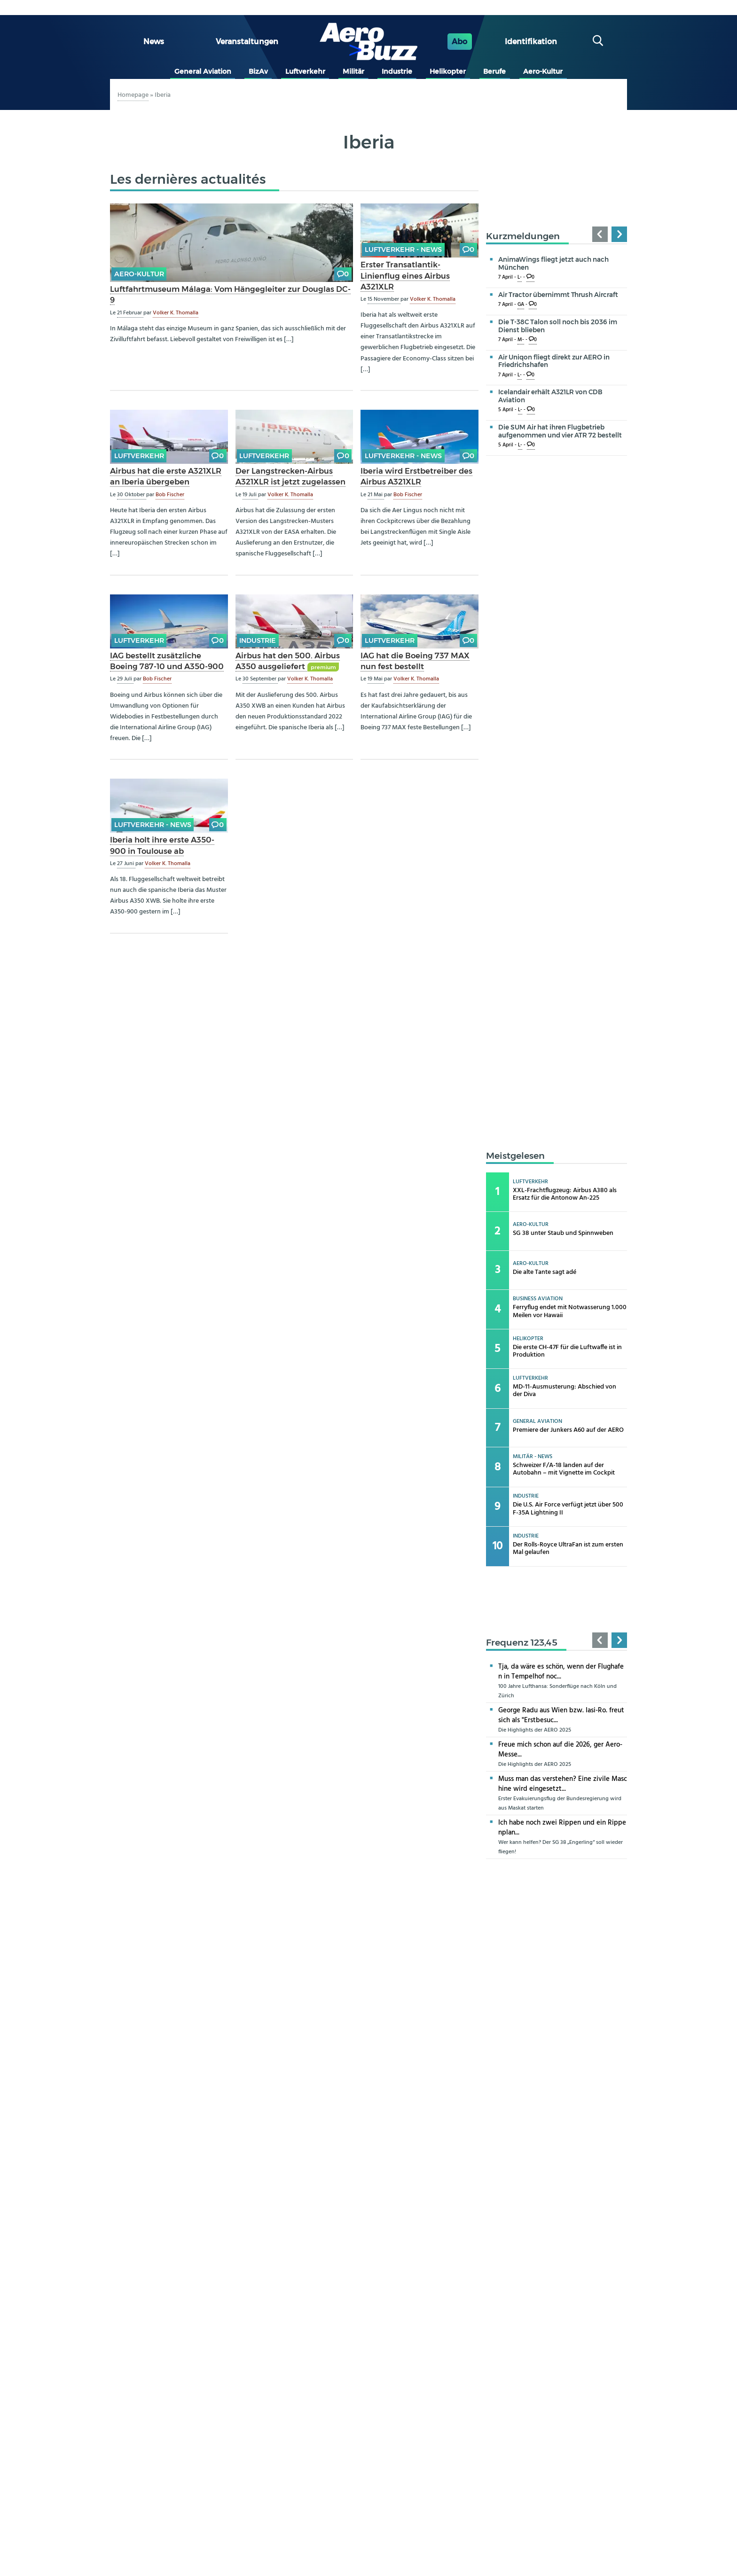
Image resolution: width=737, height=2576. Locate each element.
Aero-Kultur (543, 71)
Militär (353, 71)
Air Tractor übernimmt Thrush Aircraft (558, 294)
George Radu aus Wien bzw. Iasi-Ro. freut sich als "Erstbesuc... (561, 1715)
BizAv (258, 71)
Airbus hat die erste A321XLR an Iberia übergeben (165, 476)
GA (520, 305)
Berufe (494, 71)
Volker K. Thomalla (175, 313)
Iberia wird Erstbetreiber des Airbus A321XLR (416, 476)
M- (520, 340)
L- (519, 277)
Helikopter (448, 71)
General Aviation (202, 71)
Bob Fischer (170, 495)
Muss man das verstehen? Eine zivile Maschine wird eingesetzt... (562, 1784)
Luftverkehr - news (403, 249)
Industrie (397, 71)
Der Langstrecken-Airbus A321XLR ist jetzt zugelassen (290, 476)
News (153, 41)
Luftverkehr (305, 71)
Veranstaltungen (247, 41)
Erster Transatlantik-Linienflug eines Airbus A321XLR (405, 275)
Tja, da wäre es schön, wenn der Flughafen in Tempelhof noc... (561, 1671)
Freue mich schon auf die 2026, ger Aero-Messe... (560, 1749)
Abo (459, 41)
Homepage (133, 95)
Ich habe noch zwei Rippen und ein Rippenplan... (562, 1827)
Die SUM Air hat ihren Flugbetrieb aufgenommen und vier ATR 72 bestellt (560, 431)
